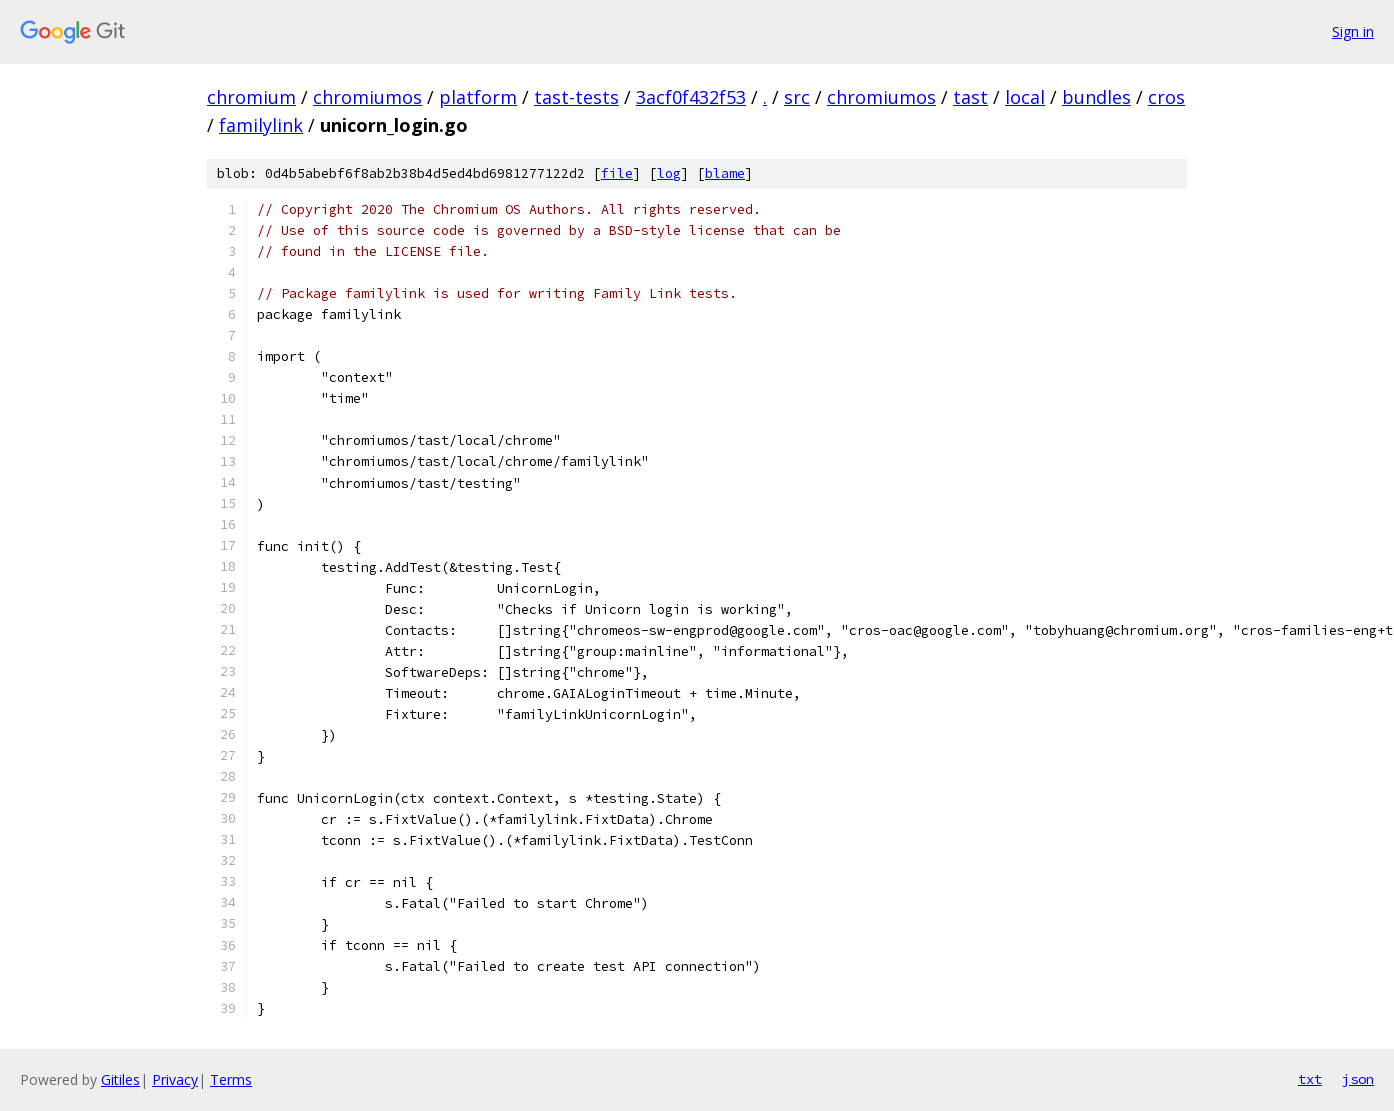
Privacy (175, 1079)
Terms (231, 1079)
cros (1166, 97)
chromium (251, 97)
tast (970, 97)
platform (478, 97)
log (669, 173)
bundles (1096, 97)
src (797, 97)
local (1025, 97)
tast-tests (576, 97)
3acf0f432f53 (691, 97)
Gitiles (120, 1079)
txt (1310, 1079)
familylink (261, 125)
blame (725, 173)
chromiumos (367, 97)
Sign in (1353, 31)
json (1358, 1079)
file (617, 173)
